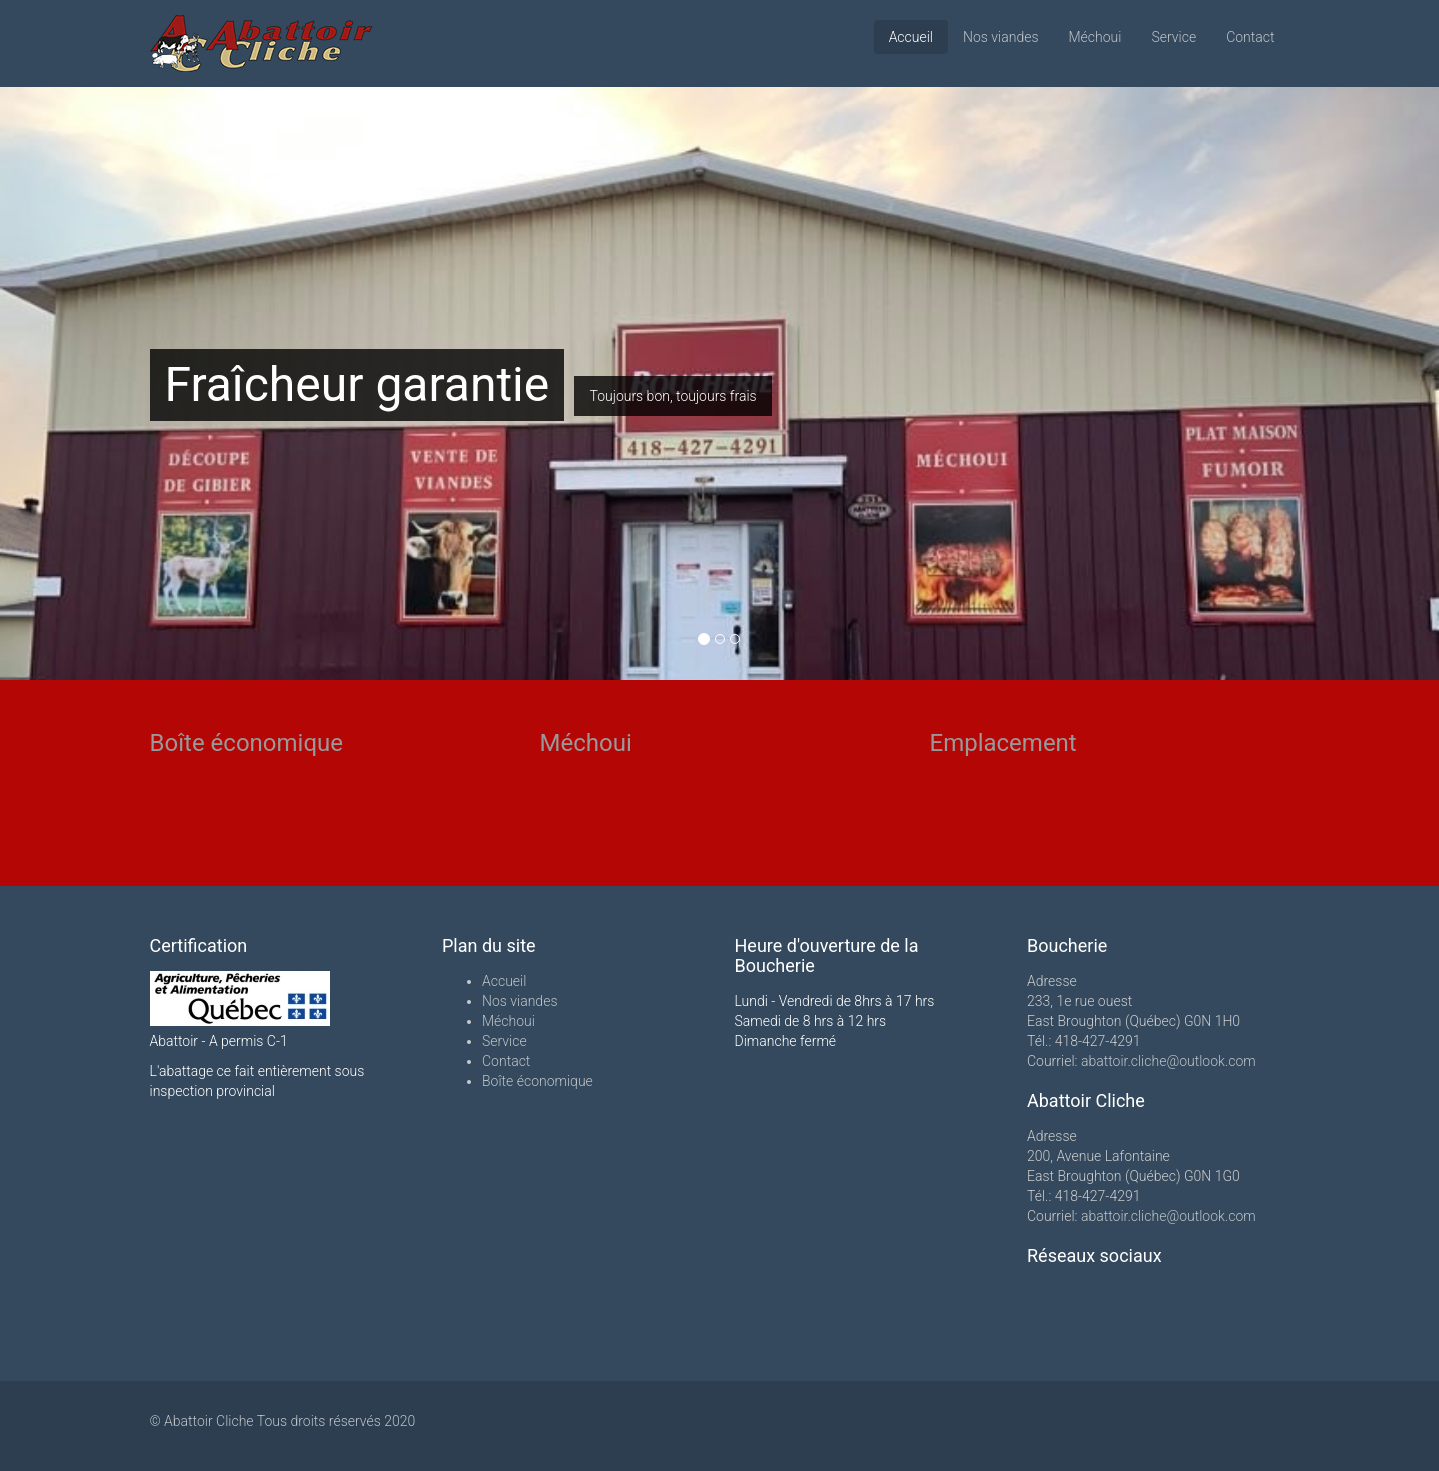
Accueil (911, 37)
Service (1173, 37)
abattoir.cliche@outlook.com (1168, 1061)
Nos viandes (1000, 37)
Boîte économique (247, 743)
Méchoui (1095, 37)
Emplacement (1003, 743)
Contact (1250, 37)
